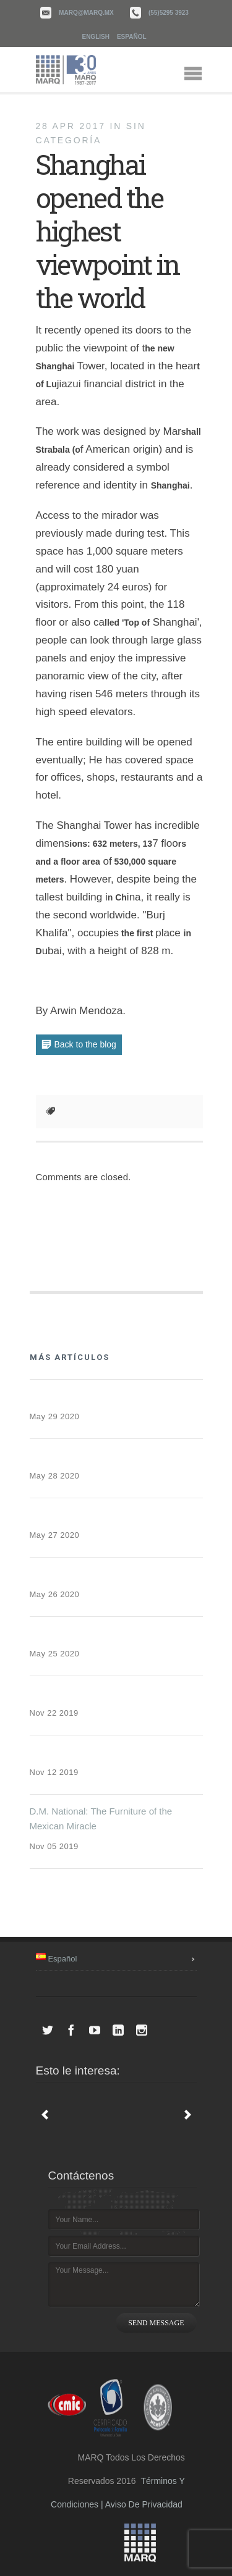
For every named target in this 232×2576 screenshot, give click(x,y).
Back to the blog (85, 1044)
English (95, 36)
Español (132, 36)
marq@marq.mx (86, 12)
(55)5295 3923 (168, 12)
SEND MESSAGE (156, 2322)
